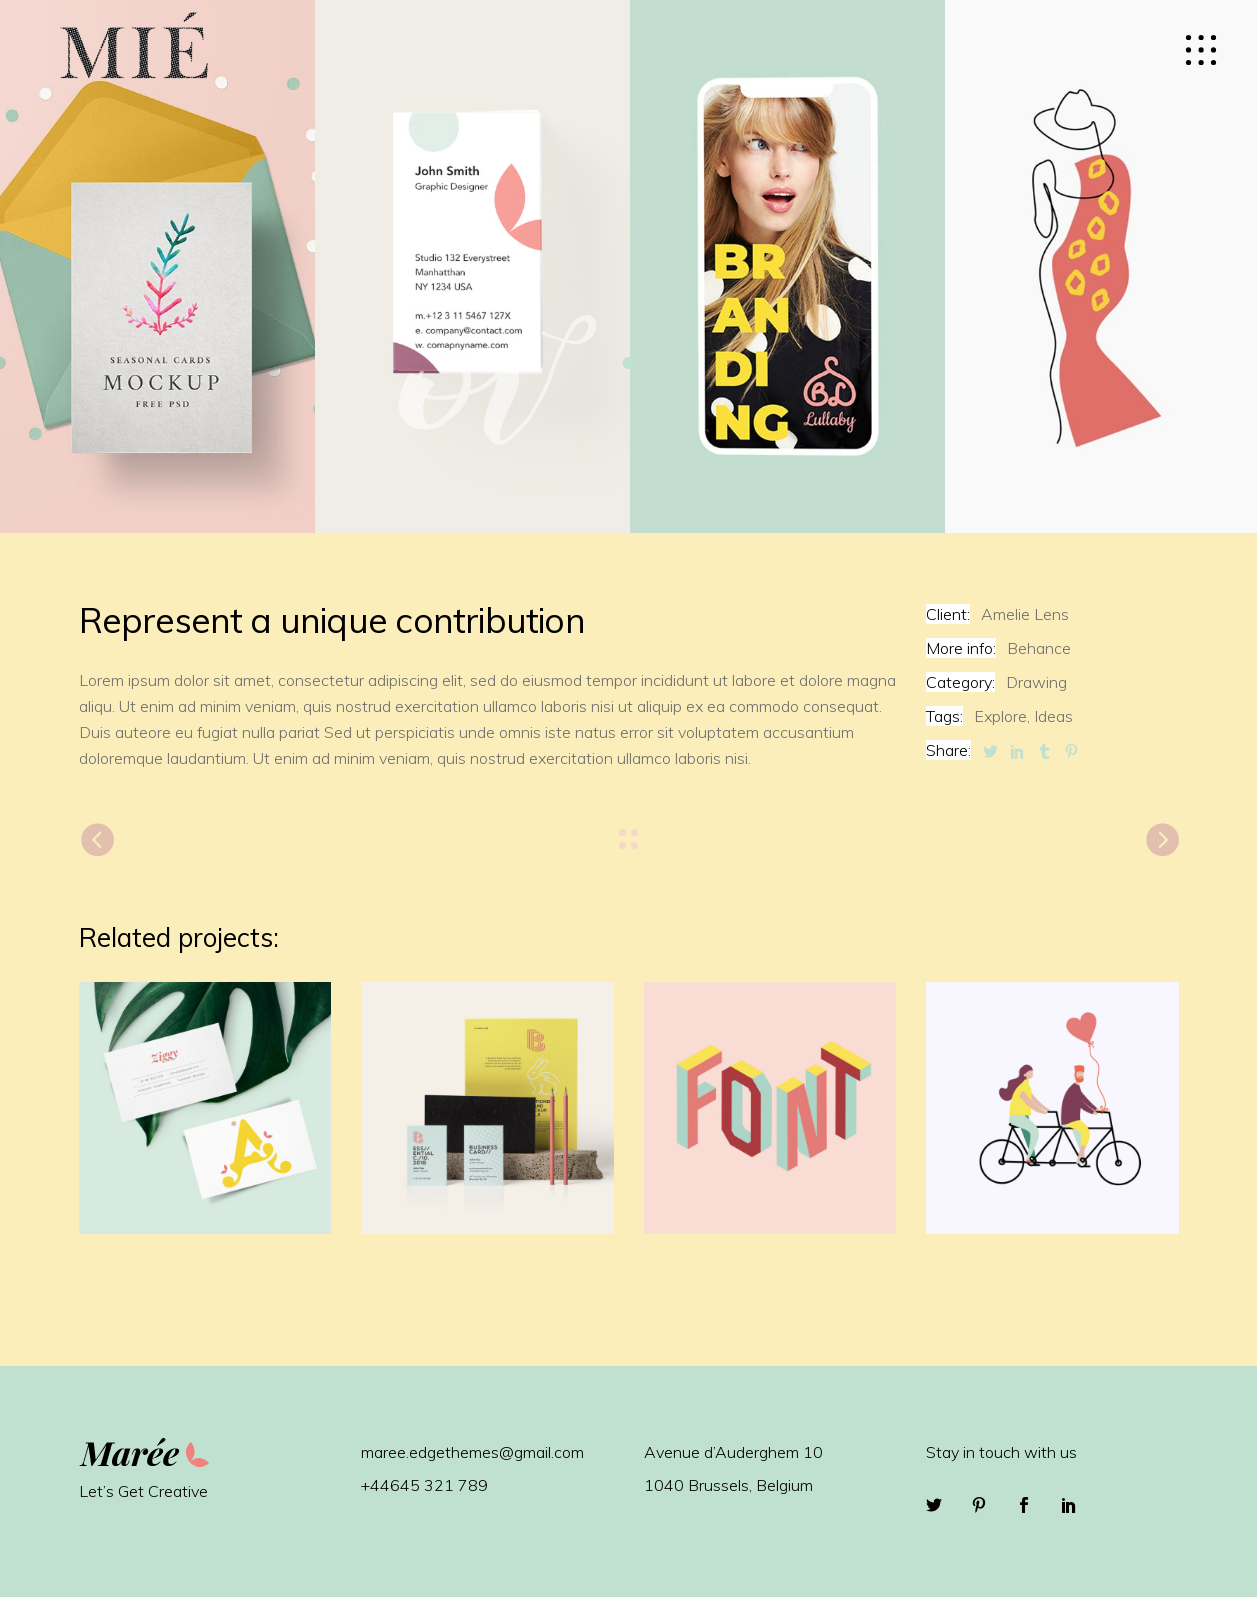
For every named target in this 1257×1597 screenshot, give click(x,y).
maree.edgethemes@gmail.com (472, 1452)
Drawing (1036, 682)
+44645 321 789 (424, 1485)
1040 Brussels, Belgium (728, 1485)
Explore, (1002, 716)
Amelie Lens (1025, 614)
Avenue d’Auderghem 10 (733, 1452)
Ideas (1053, 716)
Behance (1039, 648)
